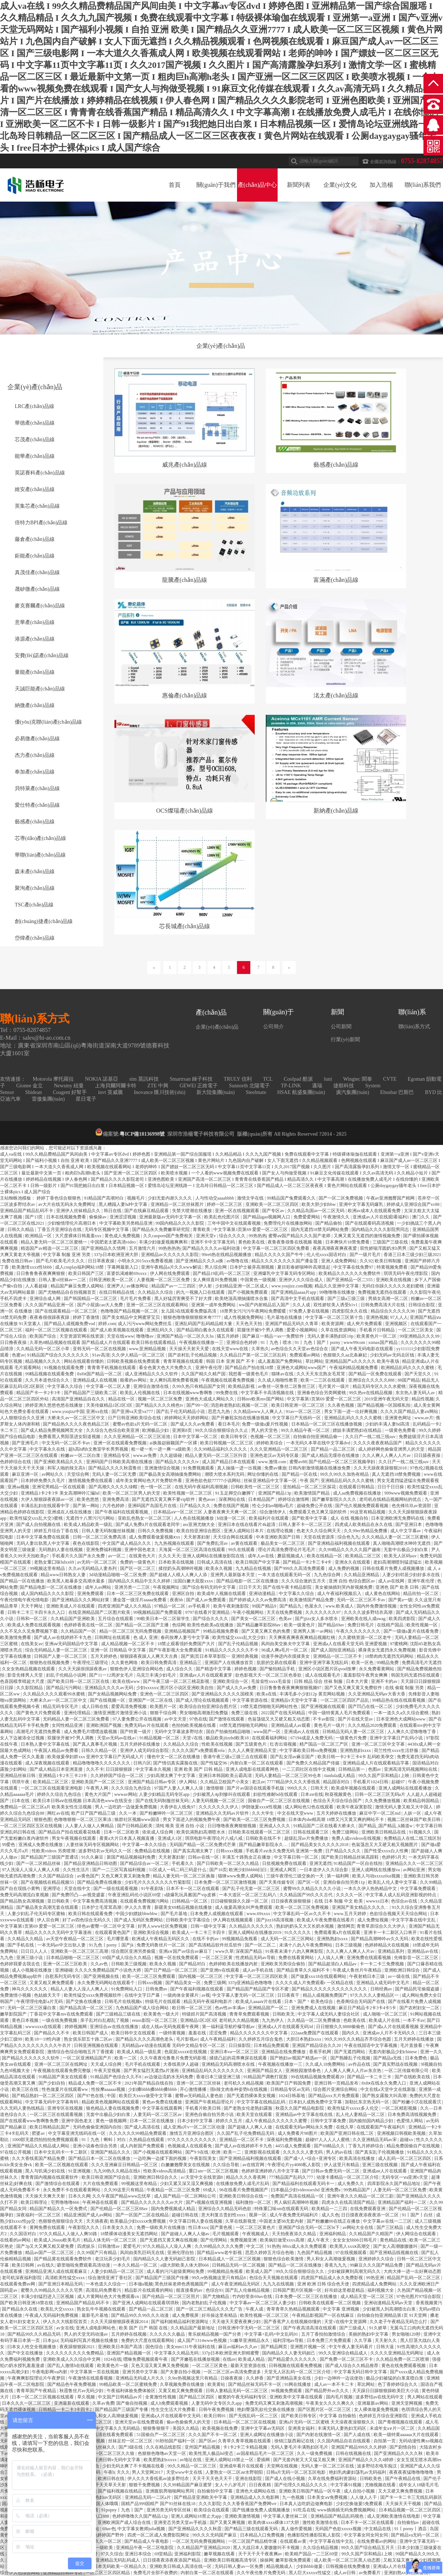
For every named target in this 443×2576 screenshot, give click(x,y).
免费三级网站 (346, 1832)
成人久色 (330, 2214)
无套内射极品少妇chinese (393, 2051)
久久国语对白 (23, 2233)
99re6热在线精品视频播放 (227, 1254)
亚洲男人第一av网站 (313, 1631)
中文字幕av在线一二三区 (387, 2221)
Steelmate (256, 1092)
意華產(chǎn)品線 (35, 622)
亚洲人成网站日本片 (244, 1530)
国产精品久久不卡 (52, 2032)
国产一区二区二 (261, 1945)
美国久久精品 (186, 2428)
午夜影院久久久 (84, 2227)
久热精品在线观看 (147, 2139)
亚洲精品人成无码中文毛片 (383, 1982)
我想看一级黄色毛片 (249, 1373)
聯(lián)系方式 (414, 1026)
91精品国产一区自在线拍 (359, 1863)
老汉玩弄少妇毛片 (113, 2258)
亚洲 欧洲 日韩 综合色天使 (323, 2284)
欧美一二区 (126, 2058)
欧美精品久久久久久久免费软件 (350, 1273)
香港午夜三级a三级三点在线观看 (235, 1756)
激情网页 (346, 1926)
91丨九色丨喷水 (277, 1342)
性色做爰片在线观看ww (65, 2089)
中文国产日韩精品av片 (120, 2397)
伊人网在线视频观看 (233, 1919)
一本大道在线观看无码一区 (285, 1574)
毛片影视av (187, 2039)
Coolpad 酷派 (298, 1079)
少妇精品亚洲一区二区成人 (242, 1286)
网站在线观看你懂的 (84, 1361)
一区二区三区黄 (218, 1957)
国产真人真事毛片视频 (95, 1744)
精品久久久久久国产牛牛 (280, 1254)
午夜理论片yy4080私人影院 (294, 2164)
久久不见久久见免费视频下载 (29, 1631)
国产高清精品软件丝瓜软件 (216, 1945)
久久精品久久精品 (25, 1938)
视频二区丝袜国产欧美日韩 (414, 1819)
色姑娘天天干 (48, 1995)
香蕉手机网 (320, 2051)
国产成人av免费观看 (206, 1599)
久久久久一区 (350, 1894)
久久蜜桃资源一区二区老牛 (365, 1637)
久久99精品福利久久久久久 (221, 1449)
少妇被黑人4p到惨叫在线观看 (222, 1794)
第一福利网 (338, 1876)
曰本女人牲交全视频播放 (32, 2346)
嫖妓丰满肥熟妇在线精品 (357, 1430)
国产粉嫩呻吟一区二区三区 (167, 1813)
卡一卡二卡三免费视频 (382, 1963)
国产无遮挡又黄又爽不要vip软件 (164, 1499)
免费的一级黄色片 (138, 1562)
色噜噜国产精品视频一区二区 (129, 1311)
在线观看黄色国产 (113, 1932)
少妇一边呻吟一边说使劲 (339, 2378)
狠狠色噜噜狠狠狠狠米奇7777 (192, 1317)
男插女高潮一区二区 (388, 1298)
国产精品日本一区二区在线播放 (99, 2158)
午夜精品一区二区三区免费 (174, 2189)
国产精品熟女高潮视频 (22, 1901)
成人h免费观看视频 (169, 2403)
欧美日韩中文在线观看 (134, 2032)
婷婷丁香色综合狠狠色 (59, 1198)
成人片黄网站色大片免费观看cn (108, 2296)
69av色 (108, 2528)
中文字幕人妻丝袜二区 (286, 2516)
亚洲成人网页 (284, 1869)
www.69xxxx (259, 1913)
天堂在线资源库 (319, 1537)
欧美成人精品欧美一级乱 (89, 1524)
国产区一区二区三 (138, 1568)
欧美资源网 (333, 1323)
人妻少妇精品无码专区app (164, 1794)
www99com (354, 1342)
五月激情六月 (143, 1248)
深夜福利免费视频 (285, 2139)
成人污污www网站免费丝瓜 (145, 1323)
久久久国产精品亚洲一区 (50, 1304)
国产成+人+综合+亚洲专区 (310, 2158)
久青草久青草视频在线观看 (245, 2440)
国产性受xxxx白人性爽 (386, 1850)
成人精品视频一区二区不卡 (128, 1643)
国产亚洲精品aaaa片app (294, 1292)
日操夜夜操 (232, 2378)
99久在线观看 (242, 1549)
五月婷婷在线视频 (129, 2334)
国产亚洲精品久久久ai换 (200, 1260)
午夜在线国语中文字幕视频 (371, 2045)
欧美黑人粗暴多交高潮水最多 (76, 1581)
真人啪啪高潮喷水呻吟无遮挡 (402, 1543)
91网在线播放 (298, 2384)
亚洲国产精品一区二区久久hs (186, 1336)
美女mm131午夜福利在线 (191, 2346)
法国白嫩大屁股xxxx (193, 1581)
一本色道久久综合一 (106, 2284)
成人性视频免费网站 (244, 1317)
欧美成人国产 (260, 2271)
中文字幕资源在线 (250, 1700)
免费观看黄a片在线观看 (337, 1932)
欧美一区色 (363, 1662)
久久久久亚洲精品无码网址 (397, 2353)
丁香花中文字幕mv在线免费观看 (62, 2014)
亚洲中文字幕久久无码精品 (114, 2428)
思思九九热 (219, 1411)
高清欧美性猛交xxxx (65, 2277)
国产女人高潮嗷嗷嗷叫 (396, 2246)
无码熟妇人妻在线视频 (61, 1549)
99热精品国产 (357, 2189)
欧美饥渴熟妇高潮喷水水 (201, 1832)
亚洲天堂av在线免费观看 (139, 2422)
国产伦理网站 (214, 2240)
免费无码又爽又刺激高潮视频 (274, 2403)
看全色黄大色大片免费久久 (166, 1367)
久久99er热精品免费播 (366, 1530)
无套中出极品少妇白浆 (406, 1549)
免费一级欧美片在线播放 (161, 2227)
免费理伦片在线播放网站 (288, 1223)
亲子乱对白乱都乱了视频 (105, 2020)
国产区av (207, 2440)
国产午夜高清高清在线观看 (310, 2327)
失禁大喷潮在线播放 (192, 1210)
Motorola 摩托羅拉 (53, 1079)
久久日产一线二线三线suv (371, 1436)
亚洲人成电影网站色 (96, 2327)
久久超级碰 (171, 1455)
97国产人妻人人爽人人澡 (179, 1788)
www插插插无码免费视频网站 (347, 2509)
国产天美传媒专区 (277, 1882)
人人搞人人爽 (331, 1957)
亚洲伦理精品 (78, 1712)
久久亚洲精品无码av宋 (375, 2139)
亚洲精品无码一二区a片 (148, 2497)
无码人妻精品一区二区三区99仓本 (288, 1775)
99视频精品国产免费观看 (158, 1612)
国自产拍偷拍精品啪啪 (228, 1731)
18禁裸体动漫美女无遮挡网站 (129, 2233)
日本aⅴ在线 (312, 1794)
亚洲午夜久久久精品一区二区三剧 (361, 2196)
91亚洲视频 (80, 2171)
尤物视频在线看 (381, 2484)
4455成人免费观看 (293, 2145)
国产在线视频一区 (108, 1700)
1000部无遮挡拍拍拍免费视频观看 (45, 2139)
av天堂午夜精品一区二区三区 (75, 1938)
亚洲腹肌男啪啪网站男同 (170, 2491)
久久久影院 (210, 2503)
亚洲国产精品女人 (265, 2070)
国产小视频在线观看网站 (158, 2152)
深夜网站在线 (232, 1499)
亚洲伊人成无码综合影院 (145, 1750)
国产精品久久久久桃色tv (159, 1405)
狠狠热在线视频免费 (50, 1662)
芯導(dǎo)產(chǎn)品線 (40, 838)
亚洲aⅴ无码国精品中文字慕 (72, 1643)
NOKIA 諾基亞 (101, 1079)
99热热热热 (169, 1248)
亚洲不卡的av (384, 1681)
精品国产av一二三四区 (173, 1286)
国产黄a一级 (400, 1599)
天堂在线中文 (78, 1888)
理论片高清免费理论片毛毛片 (287, 1549)
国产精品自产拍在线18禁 (250, 1367)
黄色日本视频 (26, 2020)
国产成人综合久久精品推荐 (352, 2365)
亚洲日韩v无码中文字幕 (117, 2459)
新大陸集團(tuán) (215, 1092)
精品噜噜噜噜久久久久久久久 (102, 1763)
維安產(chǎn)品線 (35, 489)
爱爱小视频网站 (302, 1329)
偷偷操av (98, 1217)
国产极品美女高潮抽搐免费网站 (170, 1474)
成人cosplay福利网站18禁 (80, 1267)
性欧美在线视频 (218, 1744)
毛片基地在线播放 (285, 1317)
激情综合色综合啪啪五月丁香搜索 (81, 2051)
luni (328, 1079)
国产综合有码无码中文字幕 (209, 1587)
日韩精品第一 (352, 1769)
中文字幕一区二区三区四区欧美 (257, 1976)
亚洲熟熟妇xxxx (356, 1750)
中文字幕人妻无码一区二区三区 (243, 1995)
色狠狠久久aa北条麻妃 (345, 1355)
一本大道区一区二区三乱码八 (248, 1894)
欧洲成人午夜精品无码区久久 (161, 1938)
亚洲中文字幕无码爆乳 (361, 1204)
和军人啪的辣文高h (66, 1468)
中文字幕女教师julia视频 (141, 2528)
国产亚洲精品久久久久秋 (399, 2453)
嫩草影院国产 (14, 2014)
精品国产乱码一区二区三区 (414, 2277)
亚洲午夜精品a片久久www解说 (171, 1267)
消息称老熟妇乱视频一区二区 (239, 1405)
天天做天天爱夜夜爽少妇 (237, 2321)
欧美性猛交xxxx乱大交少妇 (239, 1637)
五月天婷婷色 (104, 1656)
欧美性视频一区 (422, 1624)
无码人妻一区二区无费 (114, 1474)
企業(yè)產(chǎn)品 (220, 346)
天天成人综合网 (106, 2064)
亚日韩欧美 (59, 1901)
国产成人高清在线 (142, 2127)
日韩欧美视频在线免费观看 (134, 1361)
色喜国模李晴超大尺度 (22, 1681)
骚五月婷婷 (228, 1336)
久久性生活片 (76, 1869)
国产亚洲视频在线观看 (323, 1706)
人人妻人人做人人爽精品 (90, 1825)
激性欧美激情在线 (320, 2522)
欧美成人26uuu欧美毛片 (58, 2240)
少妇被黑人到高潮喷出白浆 (390, 2309)
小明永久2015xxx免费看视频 (145, 1260)
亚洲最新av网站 (373, 2403)
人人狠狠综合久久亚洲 (22, 1417)
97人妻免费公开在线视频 (137, 1719)
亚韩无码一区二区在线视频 (100, 1348)
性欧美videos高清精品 (165, 2171)
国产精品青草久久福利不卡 (304, 1970)
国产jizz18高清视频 (275, 1919)
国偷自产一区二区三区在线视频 (279, 1800)
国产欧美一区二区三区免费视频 (254, 1819)
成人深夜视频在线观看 (48, 1763)
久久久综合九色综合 (131, 1788)
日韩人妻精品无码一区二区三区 (237, 2390)
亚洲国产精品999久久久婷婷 (359, 2447)
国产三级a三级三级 (346, 1298)
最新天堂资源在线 (248, 2365)
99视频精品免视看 (240, 1938)
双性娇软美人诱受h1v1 (336, 1304)
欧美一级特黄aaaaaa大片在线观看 (407, 2434)
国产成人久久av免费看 (193, 1424)
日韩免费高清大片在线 (383, 1304)
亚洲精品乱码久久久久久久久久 (213, 2070)
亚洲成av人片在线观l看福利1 (381, 1217)
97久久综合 (112, 2553)
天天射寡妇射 (197, 1537)
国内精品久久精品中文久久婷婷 (139, 1581)
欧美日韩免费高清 (159, 1662)
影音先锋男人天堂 (25, 1675)
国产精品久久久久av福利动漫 (211, 1248)
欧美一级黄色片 (300, 1624)
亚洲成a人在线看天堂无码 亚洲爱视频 (350, 1643)
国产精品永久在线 (20, 2309)
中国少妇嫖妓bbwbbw (137, 1913)
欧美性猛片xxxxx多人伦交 (353, 2108)
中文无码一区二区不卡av (66, 1442)
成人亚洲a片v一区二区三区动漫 (194, 2127)
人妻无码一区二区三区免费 (400, 2189)
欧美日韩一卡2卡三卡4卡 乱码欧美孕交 (356, 1756)
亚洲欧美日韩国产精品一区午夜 (310, 2491)
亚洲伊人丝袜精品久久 (79, 1210)
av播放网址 (138, 1286)
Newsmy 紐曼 (69, 1085)
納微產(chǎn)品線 (35, 705)
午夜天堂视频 (107, 2070)
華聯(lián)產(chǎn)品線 (40, 855)
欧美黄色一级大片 (162, 2014)
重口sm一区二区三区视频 (214, 2171)
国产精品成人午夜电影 (147, 2541)
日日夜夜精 (260, 2484)
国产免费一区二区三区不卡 (347, 2359)
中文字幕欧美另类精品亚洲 (126, 1223)
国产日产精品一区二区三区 (171, 1970)
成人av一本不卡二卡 (334, 2384)
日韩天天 (319, 1788)
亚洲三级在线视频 (380, 2164)
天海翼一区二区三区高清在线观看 (192, 1549)
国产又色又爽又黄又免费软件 (353, 1687)
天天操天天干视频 (403, 2503)
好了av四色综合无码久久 (87, 1919)
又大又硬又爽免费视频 (400, 2491)
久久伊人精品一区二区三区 (138, 1355)
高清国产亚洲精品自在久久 (79, 1399)
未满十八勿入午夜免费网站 (306, 1945)
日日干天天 (250, 1587)
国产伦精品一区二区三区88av (119, 2208)
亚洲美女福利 (302, 2428)
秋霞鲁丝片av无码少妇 (81, 2390)
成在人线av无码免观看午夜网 (170, 2026)
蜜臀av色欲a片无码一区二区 (141, 1424)
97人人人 (399, 1317)
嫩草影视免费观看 (293, 2560)
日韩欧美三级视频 (129, 1963)
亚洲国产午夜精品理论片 (210, 2102)
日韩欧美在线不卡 (263, 1838)
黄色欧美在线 (252, 1242)
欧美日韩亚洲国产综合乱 (106, 2177)
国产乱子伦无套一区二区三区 (251, 1888)
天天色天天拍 (249, 1323)
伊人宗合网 (48, 1919)
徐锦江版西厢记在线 (294, 2440)
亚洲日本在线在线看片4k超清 (247, 1524)
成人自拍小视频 (360, 2491)
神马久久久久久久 (30, 1989)
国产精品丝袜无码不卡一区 (255, 2384)
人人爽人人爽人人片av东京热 (353, 2070)
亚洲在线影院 (249, 2478)
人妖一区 (412, 1813)
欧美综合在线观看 (212, 2509)
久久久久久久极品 (168, 2334)
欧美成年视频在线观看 (354, 1788)
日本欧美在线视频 (176, 1562)
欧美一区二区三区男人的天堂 (132, 1493)
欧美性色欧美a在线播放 (210, 1624)
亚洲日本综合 (138, 2553)
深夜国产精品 (249, 1951)
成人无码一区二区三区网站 (288, 1938)
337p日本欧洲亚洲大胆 (116, 1254)
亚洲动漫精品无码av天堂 (388, 2302)
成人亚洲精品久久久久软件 (152, 1373)
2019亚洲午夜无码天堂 (387, 1399)
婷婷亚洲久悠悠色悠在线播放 (54, 1405)
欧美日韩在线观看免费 (91, 1913)
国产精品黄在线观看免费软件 (63, 2258)
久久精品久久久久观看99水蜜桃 (54, 1694)
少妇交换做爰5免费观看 (360, 2503)
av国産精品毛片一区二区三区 (266, 2453)
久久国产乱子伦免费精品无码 (246, 2133)
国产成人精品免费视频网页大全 (52, 1430)
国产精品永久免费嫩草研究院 (161, 1229)
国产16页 (218, 1869)
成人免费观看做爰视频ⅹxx (155, 1537)
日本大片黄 (357, 1681)
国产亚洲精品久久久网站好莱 (81, 1599)
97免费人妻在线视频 (309, 1311)
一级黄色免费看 (401, 1430)
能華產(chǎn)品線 (35, 456)
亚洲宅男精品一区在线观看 (59, 1486)
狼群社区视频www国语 (137, 1819)
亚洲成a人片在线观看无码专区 (403, 2566)
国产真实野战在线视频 (396, 2064)
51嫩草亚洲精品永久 (250, 2340)
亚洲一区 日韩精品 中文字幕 (118, 1650)
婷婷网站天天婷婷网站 (187, 1417)
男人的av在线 (339, 2152)
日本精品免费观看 (272, 2045)
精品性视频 (423, 1399)
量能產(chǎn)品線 (35, 672)
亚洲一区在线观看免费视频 (120, 1442)
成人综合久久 (180, 1668)
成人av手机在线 (258, 1970)
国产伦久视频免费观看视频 (362, 1505)
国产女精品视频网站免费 (113, 1694)
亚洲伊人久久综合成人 (301, 1279)
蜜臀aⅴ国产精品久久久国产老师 (300, 1235)
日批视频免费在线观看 (285, 1863)
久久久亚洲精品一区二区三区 (279, 1449)
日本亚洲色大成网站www (401, 1719)
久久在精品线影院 (164, 2447)
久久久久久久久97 (323, 1612)
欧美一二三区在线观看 (323, 1380)
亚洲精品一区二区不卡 (242, 2139)
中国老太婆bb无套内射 (282, 2221)
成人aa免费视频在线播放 (357, 1493)
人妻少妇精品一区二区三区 (117, 2271)
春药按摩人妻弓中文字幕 (185, 1637)
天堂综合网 (78, 1474)
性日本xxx (198, 2227)
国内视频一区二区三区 (201, 1976)
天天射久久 (386, 2340)
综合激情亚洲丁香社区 (110, 2277)
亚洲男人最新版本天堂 (233, 1574)
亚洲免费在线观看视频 (369, 1957)
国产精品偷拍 (329, 1223)
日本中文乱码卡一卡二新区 (61, 2152)
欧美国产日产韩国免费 (289, 2083)
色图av (375, 1769)
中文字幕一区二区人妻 (108, 1386)
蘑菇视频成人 (291, 1555)
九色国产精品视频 (315, 2252)
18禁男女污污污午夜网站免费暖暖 (253, 1311)
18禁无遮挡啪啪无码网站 (244, 1725)
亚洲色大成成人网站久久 (210, 1399)
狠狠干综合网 (164, 1712)
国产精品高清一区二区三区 (86, 2007)
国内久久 (351, 2032)
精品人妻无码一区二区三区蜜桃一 (54, 1242)
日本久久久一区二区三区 (27, 2403)
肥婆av (39, 2133)
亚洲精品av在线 (423, 1951)
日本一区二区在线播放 (152, 2120)
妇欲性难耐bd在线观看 (276, 1794)
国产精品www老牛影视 (220, 2252)
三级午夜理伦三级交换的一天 (295, 1876)
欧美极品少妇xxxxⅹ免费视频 (138, 2221)
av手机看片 (199, 1606)
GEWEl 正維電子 (198, 1085)
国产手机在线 (21, 1945)
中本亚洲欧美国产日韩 (278, 1537)
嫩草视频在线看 (220, 2553)
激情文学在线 (251, 1198)
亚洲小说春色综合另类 (95, 2145)
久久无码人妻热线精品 (22, 2108)
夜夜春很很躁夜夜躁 (50, 1317)
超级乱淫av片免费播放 (306, 1838)
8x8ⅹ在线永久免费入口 (384, 2083)
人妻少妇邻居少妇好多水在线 (411, 1574)
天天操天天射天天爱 (189, 1348)
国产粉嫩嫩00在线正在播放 (334, 2221)
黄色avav (207, 1499)
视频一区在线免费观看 (177, 1957)
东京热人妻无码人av (415, 1392)
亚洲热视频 (377, 1317)
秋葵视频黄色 (339, 1794)
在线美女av (31, 1643)
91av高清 (101, 1355)
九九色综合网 (327, 1574)
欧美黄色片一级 (113, 2365)
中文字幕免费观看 (418, 1888)
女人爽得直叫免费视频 (215, 1279)
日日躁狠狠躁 (119, 1769)
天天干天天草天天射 (106, 2484)
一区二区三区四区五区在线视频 (31, 1825)
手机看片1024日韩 (371, 1781)
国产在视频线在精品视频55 (48, 1882)
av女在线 (64, 2327)
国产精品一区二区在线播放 (295, 2265)
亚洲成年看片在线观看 (242, 2466)
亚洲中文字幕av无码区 (263, 2428)
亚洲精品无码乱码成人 (118, 2560)
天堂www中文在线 (184, 2472)
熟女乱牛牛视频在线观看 (102, 2309)
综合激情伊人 (273, 1512)
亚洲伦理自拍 (181, 2252)
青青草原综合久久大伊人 (381, 1926)
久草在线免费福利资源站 (333, 2478)
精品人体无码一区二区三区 (110, 2240)
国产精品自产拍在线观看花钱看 (70, 1832)
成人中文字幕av (406, 1530)
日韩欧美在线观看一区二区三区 (259, 1832)
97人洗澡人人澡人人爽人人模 (31, 1869)
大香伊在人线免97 (178, 1807)
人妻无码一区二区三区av (158, 2114)
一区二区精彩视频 (399, 2108)
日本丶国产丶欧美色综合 (309, 2001)
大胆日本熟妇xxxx (304, 2039)
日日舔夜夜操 (428, 1455)
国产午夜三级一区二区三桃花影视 (176, 1681)
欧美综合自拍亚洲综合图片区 (208, 1706)
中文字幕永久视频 (153, 1769)
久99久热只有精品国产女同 (199, 1386)
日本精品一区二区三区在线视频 (245, 2422)
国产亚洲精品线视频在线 (394, 2252)
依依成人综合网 (158, 1832)
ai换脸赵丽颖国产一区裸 (174, 1442)
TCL (267, 1079)
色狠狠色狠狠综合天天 (61, 2221)
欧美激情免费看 (16, 1637)
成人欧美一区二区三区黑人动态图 (347, 2560)
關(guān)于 (278, 1012)
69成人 (210, 2189)
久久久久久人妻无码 (303, 2152)
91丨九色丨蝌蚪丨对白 (104, 2139)
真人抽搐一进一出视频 (239, 1468)
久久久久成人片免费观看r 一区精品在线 (314, 1982)
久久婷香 (255, 2378)
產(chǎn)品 (211, 1012)
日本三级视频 (349, 1945)
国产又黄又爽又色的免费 (266, 1631)
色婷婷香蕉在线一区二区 (89, 1624)
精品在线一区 (122, 1399)
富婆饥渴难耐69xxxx (127, 1273)
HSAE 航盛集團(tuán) (301, 1092)
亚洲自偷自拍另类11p (344, 1882)
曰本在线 (21, 1800)
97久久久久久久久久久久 (192, 2139)
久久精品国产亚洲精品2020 (204, 2547)
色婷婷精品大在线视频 (387, 1945)
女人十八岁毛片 (231, 2484)
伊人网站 (188, 1781)
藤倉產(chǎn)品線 (35, 539)
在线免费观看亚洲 (368, 2208)
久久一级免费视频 (315, 2453)
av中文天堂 (175, 1719)
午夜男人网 (97, 1788)
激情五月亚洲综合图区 (192, 2133)
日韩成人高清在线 (215, 1562)
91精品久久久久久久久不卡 (232, 1650)
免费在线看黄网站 (296, 1957)
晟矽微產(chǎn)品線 (37, 589)
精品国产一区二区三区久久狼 (106, 2453)
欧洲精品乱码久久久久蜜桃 (408, 1367)
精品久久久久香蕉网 (246, 2177)
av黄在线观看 (244, 1543)
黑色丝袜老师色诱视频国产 (182, 2284)
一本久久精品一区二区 (135, 2265)
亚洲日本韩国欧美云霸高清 (226, 1775)
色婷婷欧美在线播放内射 (234, 1963)
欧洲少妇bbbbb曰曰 (248, 1869)
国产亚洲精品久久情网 (104, 1248)
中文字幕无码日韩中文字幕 (361, 2371)
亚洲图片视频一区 (308, 2346)
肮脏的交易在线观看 (277, 1662)
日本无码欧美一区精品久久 (120, 2566)
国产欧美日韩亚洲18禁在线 (27, 2302)
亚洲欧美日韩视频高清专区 (231, 2560)
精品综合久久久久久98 (393, 1311)
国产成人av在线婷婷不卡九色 (63, 1637)
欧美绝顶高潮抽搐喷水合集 (242, 1298)
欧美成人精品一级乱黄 (139, 2051)
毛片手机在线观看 (143, 2064)
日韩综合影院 (422, 1304)
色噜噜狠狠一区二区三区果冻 (83, 1819)
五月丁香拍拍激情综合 (324, 2334)
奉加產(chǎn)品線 (35, 772)
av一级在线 (399, 1976)
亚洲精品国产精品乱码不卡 (27, 1210)
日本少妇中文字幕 (195, 2120)
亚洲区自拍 (183, 1593)
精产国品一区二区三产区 (324, 1744)
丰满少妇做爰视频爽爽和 (164, 1242)
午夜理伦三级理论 (91, 1662)
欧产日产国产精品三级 (94, 1813)
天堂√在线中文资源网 (346, 2321)
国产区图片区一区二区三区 (325, 2409)
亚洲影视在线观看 (262, 2152)
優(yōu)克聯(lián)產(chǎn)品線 (48, 722)
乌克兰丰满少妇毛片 (156, 1675)
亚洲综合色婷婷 (242, 1342)
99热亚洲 (375, 2277)
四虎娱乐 (86, 2246)
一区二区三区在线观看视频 (57, 2114)
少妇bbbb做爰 (310, 2566)
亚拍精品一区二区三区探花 (310, 1486)
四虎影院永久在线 (350, 1311)
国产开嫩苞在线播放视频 (196, 2359)
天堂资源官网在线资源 (82, 1336)
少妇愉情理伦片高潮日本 (72, 1223)
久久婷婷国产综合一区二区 (117, 1775)
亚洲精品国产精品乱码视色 (337, 2516)
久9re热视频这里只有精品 (193, 2378)
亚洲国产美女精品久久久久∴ (361, 1907)
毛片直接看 (411, 2045)
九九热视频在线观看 (174, 1543)
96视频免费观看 (287, 2390)
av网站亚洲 (414, 1869)
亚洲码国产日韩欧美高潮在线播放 (120, 1461)
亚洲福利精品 (333, 2233)
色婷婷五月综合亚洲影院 (384, 2415)
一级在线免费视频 (60, 2020)
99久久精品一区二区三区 (192, 2466)
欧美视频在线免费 (220, 2428)
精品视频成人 (280, 2566)
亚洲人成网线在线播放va (376, 1869)
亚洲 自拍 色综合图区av (352, 1581)
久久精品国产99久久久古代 (306, 1894)
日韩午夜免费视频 (217, 2409)
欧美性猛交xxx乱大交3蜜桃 (37, 1518)
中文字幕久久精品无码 (177, 2353)
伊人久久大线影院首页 (65, 2321)
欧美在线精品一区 (325, 1555)
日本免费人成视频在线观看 (217, 1913)
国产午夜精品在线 (403, 2478)
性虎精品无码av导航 (256, 1957)
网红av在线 (58, 1813)
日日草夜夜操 (102, 1260)
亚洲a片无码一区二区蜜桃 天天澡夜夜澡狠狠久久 (327, 2422)
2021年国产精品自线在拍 (149, 2083)
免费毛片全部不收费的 (156, 2572)
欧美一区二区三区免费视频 (302, 1907)
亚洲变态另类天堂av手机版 (180, 2522)
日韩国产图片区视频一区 (298, 2290)
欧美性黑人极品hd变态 (211, 2453)
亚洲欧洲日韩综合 (402, 1970)
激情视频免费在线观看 (91, 1480)
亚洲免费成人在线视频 (314, 2007)
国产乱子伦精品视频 (238, 1643)
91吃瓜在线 (304, 2509)
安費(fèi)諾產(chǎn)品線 (42, 655)
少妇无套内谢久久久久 (170, 1198)
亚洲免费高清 (116, 1499)
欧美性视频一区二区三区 (188, 1493)
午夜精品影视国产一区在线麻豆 (323, 2315)
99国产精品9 (264, 1606)
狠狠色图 (43, 1819)
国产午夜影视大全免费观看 (176, 1650)
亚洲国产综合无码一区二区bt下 (309, 2227)
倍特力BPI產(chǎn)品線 (41, 522)
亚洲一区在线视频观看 (237, 1210)
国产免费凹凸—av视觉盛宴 (79, 1894)
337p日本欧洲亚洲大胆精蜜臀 (231, 2353)
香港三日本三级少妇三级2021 (412, 1254)
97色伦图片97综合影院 (419, 2296)
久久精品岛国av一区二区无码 (316, 1210)
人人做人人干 (364, 2497)
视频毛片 (136, 1198)
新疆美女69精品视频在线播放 (183, 1907)
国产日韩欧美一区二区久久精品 (228, 1863)
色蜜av (18, 1355)
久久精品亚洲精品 (362, 1574)
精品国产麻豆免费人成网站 (78, 1286)
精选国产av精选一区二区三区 (50, 1248)
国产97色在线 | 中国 (97, 2095)
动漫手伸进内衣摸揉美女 (286, 1656)
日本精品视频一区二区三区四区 (410, 2509)
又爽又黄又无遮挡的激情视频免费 (367, 1235)
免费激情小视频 (16, 1995)
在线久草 (345, 2127)
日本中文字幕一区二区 (196, 1436)
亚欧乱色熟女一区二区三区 (145, 1518)
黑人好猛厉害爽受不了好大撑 (183, 1298)
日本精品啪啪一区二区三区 (73, 1957)
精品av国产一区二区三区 (50, 2252)
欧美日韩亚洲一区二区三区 (298, 1405)
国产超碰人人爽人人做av (185, 2233)
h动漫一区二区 (232, 1518)
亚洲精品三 (191, 1662)
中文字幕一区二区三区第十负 (334, 1317)
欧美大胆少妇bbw (319, 1204)
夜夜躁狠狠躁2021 (77, 2346)
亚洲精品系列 (391, 1951)
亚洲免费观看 (91, 1593)
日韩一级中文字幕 (208, 1926)
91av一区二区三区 (304, 1411)
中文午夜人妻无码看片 (351, 2346)
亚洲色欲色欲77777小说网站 (213, 1480)
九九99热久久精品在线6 (117, 2171)
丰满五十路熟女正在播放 (247, 1857)
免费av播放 (275, 1468)
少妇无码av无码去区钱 (392, 1355)
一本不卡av (414, 2020)
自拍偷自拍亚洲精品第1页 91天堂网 (392, 2315)
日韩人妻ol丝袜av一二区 (62, 1279)
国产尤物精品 (216, 2296)
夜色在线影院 (86, 1543)
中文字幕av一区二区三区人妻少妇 (263, 2302)
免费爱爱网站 (307, 1217)
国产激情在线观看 (227, 1719)
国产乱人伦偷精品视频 (248, 2290)
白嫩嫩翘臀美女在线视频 (186, 2164)
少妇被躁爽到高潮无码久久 (354, 2271)
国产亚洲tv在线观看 (220, 1970)
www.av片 (424, 1417)
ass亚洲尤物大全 (199, 1524)
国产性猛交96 (214, 1763)
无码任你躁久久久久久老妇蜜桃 (393, 1286)
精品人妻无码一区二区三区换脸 (184, 1876)
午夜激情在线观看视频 (91, 2378)
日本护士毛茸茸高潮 (102, 1907)
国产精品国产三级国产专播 (122, 2409)
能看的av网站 (133, 1380)
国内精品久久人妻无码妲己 (289, 2353)
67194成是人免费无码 (312, 1737)
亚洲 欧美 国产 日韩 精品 (199, 1769)
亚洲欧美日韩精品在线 (384, 1832)
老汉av (258, 1781)
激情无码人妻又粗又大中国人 (404, 1807)
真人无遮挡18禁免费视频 (397, 1474)
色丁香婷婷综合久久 (398, 2384)
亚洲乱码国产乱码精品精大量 (204, 1323)
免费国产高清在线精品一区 (298, 2196)
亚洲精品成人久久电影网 (255, 2497)
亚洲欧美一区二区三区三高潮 (80, 1951)
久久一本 (128, 1813)
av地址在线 (191, 2459)
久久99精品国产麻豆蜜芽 (188, 2484)
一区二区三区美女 (416, 1329)
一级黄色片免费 (352, 1737)
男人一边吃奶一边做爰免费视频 (126, 1807)
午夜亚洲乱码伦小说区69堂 (135, 1894)
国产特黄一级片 (136, 1731)
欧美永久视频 (219, 1568)
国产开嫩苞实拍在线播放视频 (241, 1417)
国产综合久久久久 (211, 1618)
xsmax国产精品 (383, 1342)
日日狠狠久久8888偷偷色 (341, 2026)
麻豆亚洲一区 (26, 1474)
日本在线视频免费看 (66, 1217)
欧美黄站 (216, 2384)
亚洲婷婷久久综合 (376, 2258)
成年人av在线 (261, 1555)
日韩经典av (381, 1989)
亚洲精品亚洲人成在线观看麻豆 (56, 2271)
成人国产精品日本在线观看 (229, 1461)
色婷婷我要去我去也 (20, 1963)
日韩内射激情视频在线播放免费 (319, 1468)
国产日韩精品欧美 (135, 1825)
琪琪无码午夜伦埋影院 (406, 1273)
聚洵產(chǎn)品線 (35, 888)
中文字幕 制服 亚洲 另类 (67, 1254)
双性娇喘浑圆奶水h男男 (384, 1248)
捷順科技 (343, 1085)
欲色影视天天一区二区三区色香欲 (269, 1675)
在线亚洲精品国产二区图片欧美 (99, 1612)
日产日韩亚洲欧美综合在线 (135, 1417)
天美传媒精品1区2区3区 (110, 1405)
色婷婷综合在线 (16, 1461)
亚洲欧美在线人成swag (364, 1618)
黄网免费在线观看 (48, 2227)
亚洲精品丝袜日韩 (18, 1775)
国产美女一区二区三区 (254, 1618)
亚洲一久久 (431, 2051)
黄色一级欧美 (100, 2547)
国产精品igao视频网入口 (267, 1217)
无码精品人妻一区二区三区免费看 (76, 1719)
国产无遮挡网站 (350, 2051)
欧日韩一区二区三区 (192, 2007)
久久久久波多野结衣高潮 (369, 1612)
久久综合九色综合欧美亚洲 (113, 1430)
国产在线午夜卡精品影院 (288, 1587)
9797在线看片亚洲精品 (208, 1612)
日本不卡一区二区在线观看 (193, 1888)
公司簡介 (273, 1026)
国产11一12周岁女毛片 (111, 1675)
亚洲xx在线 (97, 1411)
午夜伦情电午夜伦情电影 (25, 1599)
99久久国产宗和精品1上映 (384, 1775)
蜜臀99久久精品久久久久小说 (312, 1888)
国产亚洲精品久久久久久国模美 (223, 1694)
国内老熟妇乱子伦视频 (204, 2302)
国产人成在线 (357, 2434)
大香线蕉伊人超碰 (181, 2064)
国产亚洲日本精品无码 (61, 2284)
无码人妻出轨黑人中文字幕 (43, 1543)
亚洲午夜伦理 (209, 1367)
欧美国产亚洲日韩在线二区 (347, 2133)
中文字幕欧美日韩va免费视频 (308, 1750)
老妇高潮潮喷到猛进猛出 (398, 1562)
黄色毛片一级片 (330, 1725)
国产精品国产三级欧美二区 (91, 1392)
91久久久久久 (298, 1932)
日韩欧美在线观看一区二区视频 (330, 2302)
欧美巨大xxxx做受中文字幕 (146, 2095)
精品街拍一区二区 (421, 1593)
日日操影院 (240, 2045)
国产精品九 (291, 1606)
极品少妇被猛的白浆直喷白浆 (395, 2378)
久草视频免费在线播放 (182, 2384)
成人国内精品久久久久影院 (48, 1593)
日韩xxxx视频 (230, 1850)
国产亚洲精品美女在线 (289, 2378)
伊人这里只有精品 (342, 2164)
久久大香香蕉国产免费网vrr (250, 2503)
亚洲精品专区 (117, 1455)
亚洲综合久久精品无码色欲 (225, 2208)
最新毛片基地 (95, 2315)
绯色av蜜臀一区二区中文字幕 (106, 1926)
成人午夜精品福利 (218, 2039)
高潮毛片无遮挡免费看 (39, 1731)
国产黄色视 (221, 2227)
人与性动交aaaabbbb (215, 1198)
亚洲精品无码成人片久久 (140, 2378)
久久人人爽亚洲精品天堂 (253, 1750)
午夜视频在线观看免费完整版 (62, 2070)
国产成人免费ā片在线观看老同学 (148, 1524)
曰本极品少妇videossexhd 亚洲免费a (306, 2189)
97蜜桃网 (399, 1643)
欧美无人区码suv (401, 1555)
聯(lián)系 (412, 1012)
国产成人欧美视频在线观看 (117, 1329)
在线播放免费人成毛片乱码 (243, 2183)
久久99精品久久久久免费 (219, 2246)
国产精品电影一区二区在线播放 (247, 1581)
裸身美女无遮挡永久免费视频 (387, 1650)
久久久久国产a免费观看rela (199, 1750)
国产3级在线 (131, 2447)
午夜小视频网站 (249, 1612)
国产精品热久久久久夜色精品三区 (76, 1424)
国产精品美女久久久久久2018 (320, 1844)
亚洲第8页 (182, 1430)
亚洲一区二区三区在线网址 (61, 2064)
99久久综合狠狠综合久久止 (222, 1430)
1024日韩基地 (292, 2095)
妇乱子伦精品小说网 (66, 1675)
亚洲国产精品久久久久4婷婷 (366, 2459)
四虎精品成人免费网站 (375, 2284)
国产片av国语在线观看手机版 (256, 1788)
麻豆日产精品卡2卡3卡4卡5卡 (368, 2007)
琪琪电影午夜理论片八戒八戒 (214, 1838)
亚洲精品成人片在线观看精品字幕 (376, 1763)
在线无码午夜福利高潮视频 (202, 1486)
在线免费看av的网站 (377, 2541)
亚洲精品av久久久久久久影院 (170, 1254)
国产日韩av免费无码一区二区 (331, 2171)
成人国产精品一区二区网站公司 (185, 2196)
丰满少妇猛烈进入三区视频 (48, 2296)
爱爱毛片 (132, 2246)
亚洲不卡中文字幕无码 (213, 1242)
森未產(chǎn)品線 (35, 871)
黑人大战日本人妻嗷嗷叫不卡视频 (267, 2547)
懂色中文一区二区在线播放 (174, 1756)
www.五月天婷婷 (350, 1913)
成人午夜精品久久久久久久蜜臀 (276, 2120)
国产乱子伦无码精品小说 (181, 1411)
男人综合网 (216, 1267)
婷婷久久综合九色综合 (59, 1794)
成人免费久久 (351, 2183)
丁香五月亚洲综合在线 (60, 1229)
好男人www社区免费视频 (163, 1926)
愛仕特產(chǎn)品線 (37, 805)
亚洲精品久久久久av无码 (109, 1687)
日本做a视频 (141, 2284)
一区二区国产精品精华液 (253, 2541)
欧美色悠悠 (88, 1499)
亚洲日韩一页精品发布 (337, 2083)
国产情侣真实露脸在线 (176, 1763)
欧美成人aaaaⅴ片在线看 (259, 2001)
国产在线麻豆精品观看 (147, 1210)
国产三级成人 (353, 2327)
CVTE (390, 1079)
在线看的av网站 (16, 2240)
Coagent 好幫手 (70, 1092)
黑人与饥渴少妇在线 (45, 2171)
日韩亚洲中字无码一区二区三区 (249, 2327)
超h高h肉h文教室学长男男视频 (98, 1449)
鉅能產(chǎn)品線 (35, 556)
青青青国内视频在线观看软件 (50, 2177)
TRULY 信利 (238, 1079)
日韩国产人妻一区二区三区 (61, 1656)
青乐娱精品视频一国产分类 (215, 2334)
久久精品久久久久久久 (251, 1926)
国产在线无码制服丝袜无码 (162, 1800)
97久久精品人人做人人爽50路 (69, 2233)
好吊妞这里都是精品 (344, 2290)
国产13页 (34, 1217)
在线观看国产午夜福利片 (381, 2127)
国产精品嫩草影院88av (259, 1624)
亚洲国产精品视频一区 (129, 2353)
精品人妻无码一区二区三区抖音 (216, 1455)
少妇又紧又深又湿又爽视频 (187, 2183)
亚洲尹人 (115, 1286)
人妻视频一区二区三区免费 (164, 1279)
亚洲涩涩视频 (123, 1217)
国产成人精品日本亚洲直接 (57, 1769)
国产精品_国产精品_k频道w (386, 1825)
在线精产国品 (391, 1624)
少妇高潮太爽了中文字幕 (171, 1775)
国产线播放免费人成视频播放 (261, 2509)
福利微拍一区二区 (254, 2202)
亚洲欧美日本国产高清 (120, 2346)
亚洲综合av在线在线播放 (114, 2026)
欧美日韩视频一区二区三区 (227, 1442)
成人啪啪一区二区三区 (385, 2014)
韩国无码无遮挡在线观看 (416, 1675)
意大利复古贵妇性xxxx (224, 2214)
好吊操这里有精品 (220, 2315)
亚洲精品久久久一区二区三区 (414, 1863)
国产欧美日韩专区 (299, 2415)
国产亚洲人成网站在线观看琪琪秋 (146, 2302)
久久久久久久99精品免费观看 (138, 2133)
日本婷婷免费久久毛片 (43, 1480)
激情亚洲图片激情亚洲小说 (120, 1712)
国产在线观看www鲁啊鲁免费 (29, 2120)
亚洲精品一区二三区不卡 (338, 1656)
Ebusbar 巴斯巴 (397, 1092)
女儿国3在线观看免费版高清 (189, 1311)
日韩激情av (109, 2246)
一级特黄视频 (172, 2032)
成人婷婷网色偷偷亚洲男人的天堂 (392, 1449)
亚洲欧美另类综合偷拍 (283, 1963)
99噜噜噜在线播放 (337, 1292)
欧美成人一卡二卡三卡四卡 (199, 1932)
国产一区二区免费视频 (341, 1198)
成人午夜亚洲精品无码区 (236, 2284)
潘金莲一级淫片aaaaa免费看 (140, 1599)
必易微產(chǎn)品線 (37, 738)
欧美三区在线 (26, 2089)
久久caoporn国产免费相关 (168, 1235)
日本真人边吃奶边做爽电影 (306, 2503)
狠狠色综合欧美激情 (284, 2258)
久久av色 (99, 1963)
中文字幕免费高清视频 (95, 1901)
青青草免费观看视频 (249, 2014)
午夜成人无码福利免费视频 (52, 2315)
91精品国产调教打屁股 (266, 2076)
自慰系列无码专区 (63, 1976)
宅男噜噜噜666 (65, 2202)
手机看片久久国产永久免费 (79, 1555)
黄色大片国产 (98, 1794)
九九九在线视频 (279, 2284)
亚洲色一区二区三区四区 (165, 1694)
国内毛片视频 (340, 2397)
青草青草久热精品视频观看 (294, 2309)
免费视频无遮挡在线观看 (383, 1292)
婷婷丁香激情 (86, 1317)
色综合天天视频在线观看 (274, 2277)
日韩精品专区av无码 (290, 2089)
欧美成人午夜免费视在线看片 (326, 1919)
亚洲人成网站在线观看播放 (405, 1788)
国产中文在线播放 (25, 2353)
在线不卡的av (206, 1938)
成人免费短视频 (373, 1919)
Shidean (33, 1092)
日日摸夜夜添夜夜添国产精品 (172, 2560)
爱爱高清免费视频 (129, 1706)
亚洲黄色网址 (398, 1417)
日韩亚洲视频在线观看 (96, 2045)
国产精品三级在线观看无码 (251, 2528)
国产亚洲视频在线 (101, 1976)
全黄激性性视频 (161, 2397)
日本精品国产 (262, 1499)
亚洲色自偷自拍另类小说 (210, 2114)
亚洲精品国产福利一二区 (402, 2202)
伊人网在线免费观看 (170, 1273)
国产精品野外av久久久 (327, 2390)
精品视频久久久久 (43, 1361)
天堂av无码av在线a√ (117, 1737)
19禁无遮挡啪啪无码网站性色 (269, 1706)
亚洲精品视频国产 (182, 1631)
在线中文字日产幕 (142, 1995)
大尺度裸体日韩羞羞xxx (79, 1235)
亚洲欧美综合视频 (151, 1932)
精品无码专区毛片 (61, 1706)
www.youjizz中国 (68, 1411)
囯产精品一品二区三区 (333, 1449)
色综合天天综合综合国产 (338, 1800)
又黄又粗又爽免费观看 (52, 1982)
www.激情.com (272, 1461)
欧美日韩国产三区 (86, 1273)
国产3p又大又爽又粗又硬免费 (45, 2246)
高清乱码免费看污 (104, 2290)
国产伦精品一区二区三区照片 (171, 2296)
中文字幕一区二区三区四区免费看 (276, 1248)
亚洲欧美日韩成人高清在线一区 (181, 2566)
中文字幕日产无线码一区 (297, 1417)
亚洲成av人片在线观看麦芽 (206, 1675)
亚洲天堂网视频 (407, 2403)
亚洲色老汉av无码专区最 (274, 1455)
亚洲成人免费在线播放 (41, 1844)
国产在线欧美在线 (413, 2076)
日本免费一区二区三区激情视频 (225, 1882)
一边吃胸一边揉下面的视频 (160, 2158)
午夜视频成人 (256, 2233)
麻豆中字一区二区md (380, 1813)
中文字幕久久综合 (65, 1386)
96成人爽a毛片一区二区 (285, 1650)
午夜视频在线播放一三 (201, 1342)
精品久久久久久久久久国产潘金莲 (285, 1260)
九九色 (7, 1957)
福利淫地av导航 (289, 2340)
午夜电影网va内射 (50, 2371)
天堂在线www (120, 1336)
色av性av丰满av (230, 2007)
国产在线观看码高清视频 (370, 1223)
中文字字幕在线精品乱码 (261, 2102)
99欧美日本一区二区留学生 (164, 1618)
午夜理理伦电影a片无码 (39, 2001)
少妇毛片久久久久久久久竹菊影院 (158, 1882)
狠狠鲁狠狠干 (157, 2428)
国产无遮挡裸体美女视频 (252, 2095)
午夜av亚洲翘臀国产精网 (391, 1198)
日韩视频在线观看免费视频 (296, 2365)
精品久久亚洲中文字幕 (337, 1286)
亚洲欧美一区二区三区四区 (272, 1204)
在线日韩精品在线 (117, 1292)
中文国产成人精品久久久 (127, 1543)
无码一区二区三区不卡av (361, 1599)
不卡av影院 (324, 1719)
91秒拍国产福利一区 (175, 2440)
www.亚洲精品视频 (148, 1348)
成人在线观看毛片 (323, 1675)
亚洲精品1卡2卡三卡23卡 (63, 1775)
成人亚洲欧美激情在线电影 (394, 2516)
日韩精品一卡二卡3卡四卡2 (65, 2409)
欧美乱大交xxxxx (58, 2309)
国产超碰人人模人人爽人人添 (179, 1574)
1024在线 (112, 2359)
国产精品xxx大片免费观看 (334, 2095)
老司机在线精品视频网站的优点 (390, 1499)
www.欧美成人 (339, 1606)
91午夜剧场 (152, 1888)
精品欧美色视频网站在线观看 (111, 2102)
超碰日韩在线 (185, 2214)
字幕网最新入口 (123, 1267)
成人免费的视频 (344, 1568)
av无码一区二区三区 (97, 1562)
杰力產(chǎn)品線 (35, 755)
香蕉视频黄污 (429, 2302)
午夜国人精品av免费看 (56, 1750)
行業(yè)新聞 (345, 1039)
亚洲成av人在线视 (302, 1731)
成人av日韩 (345, 2572)
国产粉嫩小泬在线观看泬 (417, 2102)
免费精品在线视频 (152, 1850)
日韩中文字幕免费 (328, 2120)
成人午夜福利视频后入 (340, 1593)
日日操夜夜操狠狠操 (291, 1901)
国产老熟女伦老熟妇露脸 (249, 2108)
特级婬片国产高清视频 (204, 2014)
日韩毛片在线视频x (123, 2001)
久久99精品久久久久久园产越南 (350, 1549)
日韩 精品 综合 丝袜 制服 (319, 1681)
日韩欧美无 (284, 2014)
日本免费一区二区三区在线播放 (306, 2296)
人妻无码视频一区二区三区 (219, 1800)
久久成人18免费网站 (325, 2064)
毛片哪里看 (118, 1938)
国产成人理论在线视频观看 (203, 1700)
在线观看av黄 (293, 2541)
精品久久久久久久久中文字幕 (259, 2032)
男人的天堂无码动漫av (86, 2334)
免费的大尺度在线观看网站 (148, 2340)
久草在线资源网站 (339, 1329)
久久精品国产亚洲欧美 (73, 1618)
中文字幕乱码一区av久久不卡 (302, 1913)
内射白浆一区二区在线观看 (257, 1763)
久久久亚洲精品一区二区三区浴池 (137, 1436)
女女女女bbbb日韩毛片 (355, 2240)
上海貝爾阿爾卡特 (115, 1085)
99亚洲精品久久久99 (419, 1336)
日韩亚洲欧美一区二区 (111, 1279)
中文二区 (255, 2246)
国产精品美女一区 (183, 1982)
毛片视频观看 (226, 2233)
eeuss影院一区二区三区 (155, 2020)
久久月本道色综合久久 (48, 1380)
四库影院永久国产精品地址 (394, 2183)
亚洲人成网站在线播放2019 (255, 1932)
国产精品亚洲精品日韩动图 (91, 1863)
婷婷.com (107, 1323)
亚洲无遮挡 (320, 1863)
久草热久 (260, 1348)
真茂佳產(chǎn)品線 (37, 572)
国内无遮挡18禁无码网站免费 (320, 1229)
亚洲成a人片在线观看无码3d (286, 2026)
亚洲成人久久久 (275, 1825)
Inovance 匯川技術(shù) (160, 1092)
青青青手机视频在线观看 (112, 1367)
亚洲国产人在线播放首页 (229, 1662)
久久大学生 (263, 1813)
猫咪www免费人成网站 (241, 1876)
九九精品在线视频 (254, 1568)
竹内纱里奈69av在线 (252, 2296)
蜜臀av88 (298, 1461)
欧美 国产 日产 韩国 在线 (144, 2327)
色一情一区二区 (156, 1486)
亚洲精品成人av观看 (291, 1725)
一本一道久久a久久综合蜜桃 (402, 1712)
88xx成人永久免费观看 (305, 2246)
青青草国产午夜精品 (36, 2390)
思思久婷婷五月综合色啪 (270, 2252)
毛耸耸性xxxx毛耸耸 (271, 1681)
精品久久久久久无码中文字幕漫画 (59, 1932)
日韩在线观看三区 (311, 1832)
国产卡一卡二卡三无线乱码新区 (411, 2497)
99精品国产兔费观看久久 (292, 1198)
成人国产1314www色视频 (202, 2340)
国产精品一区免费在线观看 (375, 1373)
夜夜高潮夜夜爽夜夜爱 (335, 1248)
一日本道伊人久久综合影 (324, 1869)
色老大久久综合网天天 (319, 1530)
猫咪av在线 (282, 1373)
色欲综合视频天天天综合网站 (399, 1913)
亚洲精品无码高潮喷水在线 (229, 2064)
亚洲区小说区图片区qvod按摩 (327, 1668)
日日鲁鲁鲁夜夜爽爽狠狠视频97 (291, 1687)
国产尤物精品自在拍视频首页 (67, 1292)
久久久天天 (169, 1555)
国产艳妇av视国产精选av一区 (299, 2058)
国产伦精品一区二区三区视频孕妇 (342, 1461)
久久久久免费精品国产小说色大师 (108, 1970)
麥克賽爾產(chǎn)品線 (40, 605)
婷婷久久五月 (229, 2120)
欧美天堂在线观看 (255, 2114)
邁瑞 (317, 1085)
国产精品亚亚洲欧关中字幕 (201, 2497)
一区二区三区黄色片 (256, 2227)
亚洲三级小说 (30, 1957)
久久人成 (301, 1304)
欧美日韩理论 (34, 2202)
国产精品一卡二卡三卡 (369, 2076)
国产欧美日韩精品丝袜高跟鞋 (350, 1857)
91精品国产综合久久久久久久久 (58, 1355)
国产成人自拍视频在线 (39, 1524)
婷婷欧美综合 (270, 1442)
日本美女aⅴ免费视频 (327, 2497)
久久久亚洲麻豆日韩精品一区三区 (125, 2164)
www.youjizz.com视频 (291, 1286)
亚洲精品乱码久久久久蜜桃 (348, 1480)
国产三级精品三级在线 (118, 2014)
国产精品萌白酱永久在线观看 (205, 1329)
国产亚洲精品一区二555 (350, 1279)
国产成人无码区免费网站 (139, 1919)
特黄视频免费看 (393, 1267)
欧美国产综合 (43, 1336)
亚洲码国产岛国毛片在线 (153, 1505)
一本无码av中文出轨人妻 (62, 1945)
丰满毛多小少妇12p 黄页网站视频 (312, 1694)
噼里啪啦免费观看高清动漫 (84, 2265)
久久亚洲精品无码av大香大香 (377, 1694)
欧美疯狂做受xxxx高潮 (282, 2240)
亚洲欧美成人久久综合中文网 (72, 2359)
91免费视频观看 (199, 1468)
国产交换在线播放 (84, 2001)
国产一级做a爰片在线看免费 (412, 1631)
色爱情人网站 (410, 2120)
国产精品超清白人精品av (333, 1963)
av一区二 (117, 1555)
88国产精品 (409, 1380)
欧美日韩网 (23, 2265)
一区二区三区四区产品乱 (345, 1700)
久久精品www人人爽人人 (258, 1411)
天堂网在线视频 (283, 2466)
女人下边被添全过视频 (22, 1737)
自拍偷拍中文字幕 (215, 2491)
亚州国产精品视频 (203, 2447)
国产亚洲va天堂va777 (132, 1411)
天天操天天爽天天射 (45, 2196)
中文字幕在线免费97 (353, 1267)
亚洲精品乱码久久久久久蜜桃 (353, 1417)
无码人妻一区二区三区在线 (328, 2466)
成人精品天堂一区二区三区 (367, 2296)
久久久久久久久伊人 (219, 1807)
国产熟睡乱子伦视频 (350, 2058)
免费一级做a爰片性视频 (265, 1424)
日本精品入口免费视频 (262, 2535)
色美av (286, 1618)
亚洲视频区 (396, 1323)
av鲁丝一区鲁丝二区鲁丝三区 (287, 1386)
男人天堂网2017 (148, 2472)
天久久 (123, 2472)
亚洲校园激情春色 (303, 2070)
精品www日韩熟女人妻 (64, 1574)
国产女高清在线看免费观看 (107, 2434)
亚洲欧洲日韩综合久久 (156, 2177)
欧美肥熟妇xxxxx (161, 2459)
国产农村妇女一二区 (419, 2007)
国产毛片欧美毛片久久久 (61, 1260)
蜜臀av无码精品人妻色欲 (199, 2095)
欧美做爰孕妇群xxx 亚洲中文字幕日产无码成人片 (96, 1756)
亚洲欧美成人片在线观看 (71, 1606)
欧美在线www (127, 1681)
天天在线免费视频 (285, 1612)
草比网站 (314, 1361)
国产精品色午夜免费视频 (72, 2384)
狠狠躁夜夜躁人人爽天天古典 (149, 1656)
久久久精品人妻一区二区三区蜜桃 (395, 1537)
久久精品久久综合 (156, 1292)
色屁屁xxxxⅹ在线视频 (186, 2051)
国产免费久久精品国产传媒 (313, 1763)
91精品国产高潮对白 (104, 1198)
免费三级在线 (245, 1712)
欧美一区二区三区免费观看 (149, 1976)
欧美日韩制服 (388, 1260)
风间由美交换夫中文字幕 (286, 1643)
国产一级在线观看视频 (116, 1888)
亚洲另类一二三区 (132, 1587)
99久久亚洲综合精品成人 (343, 2353)
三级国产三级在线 (390, 1242)
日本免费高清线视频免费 (412, 2114)
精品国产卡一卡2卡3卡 (39, 1392)
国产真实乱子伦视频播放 (380, 2152)
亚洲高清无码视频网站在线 (411, 1769)
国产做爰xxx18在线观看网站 (319, 1976)
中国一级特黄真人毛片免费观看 (339, 1712)
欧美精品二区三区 (363, 1555)
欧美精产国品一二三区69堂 (312, 2553)
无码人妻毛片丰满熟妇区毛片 (300, 2447)
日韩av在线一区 (204, 1857)
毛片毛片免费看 (136, 1298)
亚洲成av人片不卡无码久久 (389, 2032)
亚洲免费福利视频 (104, 1549)
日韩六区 (142, 1763)
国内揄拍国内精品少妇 (371, 2120)
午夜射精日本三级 (367, 1976)
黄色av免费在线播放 (162, 2102)
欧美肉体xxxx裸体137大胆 (274, 2522)
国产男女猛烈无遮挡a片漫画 (152, 2070)
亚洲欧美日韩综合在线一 (244, 2196)
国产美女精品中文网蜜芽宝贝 (131, 1317)
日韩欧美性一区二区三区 (256, 1486)
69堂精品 (163, 2553)
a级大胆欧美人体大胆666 (185, 2265)
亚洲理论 (52, 1888)
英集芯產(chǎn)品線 (37, 506)
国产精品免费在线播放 (100, 1882)
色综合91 (214, 2290)
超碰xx (407, 2139)
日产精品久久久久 (343, 1850)
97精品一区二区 (170, 1606)
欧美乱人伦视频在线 (140, 1392)
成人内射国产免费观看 (142, 2145)
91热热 (274, 2246)
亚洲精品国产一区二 (268, 2007)
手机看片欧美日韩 (203, 2108)
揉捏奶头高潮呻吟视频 (181, 1568)
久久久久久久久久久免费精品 (75, 2353)
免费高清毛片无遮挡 (422, 1662)
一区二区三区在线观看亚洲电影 (52, 1788)
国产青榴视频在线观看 (400, 2422)
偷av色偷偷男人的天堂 (189, 2422)
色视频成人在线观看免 (190, 2145)
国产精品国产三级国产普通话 (50, 1857)
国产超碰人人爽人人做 (250, 2127)
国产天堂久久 (418, 1373)
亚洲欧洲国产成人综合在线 (124, 2522)
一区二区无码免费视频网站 (199, 2541)
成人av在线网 (391, 1581)
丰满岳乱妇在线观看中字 (46, 1505)
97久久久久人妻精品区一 (375, 1995)
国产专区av (273, 1210)
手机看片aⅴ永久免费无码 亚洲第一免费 (284, 1850)
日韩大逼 (385, 2346)
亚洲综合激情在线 (151, 1386)
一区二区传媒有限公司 (407, 2070)
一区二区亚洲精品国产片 (88, 2058)
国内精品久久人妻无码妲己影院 (164, 2258)
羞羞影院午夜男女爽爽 (366, 1675)
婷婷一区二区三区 (225, 1204)
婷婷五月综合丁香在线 (56, 1530)
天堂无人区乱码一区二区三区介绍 (298, 2371)
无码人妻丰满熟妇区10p (331, 1336)
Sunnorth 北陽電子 (249, 1085)
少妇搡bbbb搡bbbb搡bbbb (153, 2089)
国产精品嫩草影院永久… (264, 1844)
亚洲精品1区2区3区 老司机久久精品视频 (220, 2020)
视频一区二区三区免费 (160, 1399)
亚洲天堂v (206, 1235)
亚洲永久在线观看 (353, 1562)
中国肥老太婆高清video (113, 1242)
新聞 (337, 1012)
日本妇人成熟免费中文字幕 (316, 2102)
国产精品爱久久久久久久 (292, 2359)
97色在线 (198, 1719)
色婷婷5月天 (394, 1857)
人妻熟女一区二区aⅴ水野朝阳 (234, 2472)
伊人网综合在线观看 (416, 2233)
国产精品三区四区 (197, 2397)
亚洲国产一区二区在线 (151, 1700)
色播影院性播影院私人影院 (314, 2535)
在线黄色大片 (143, 1555)
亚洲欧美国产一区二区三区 (98, 1781)
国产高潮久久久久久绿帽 (113, 1486)
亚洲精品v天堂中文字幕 (294, 1700)
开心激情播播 (193, 2089)
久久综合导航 (226, 2164)
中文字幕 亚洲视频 (341, 2309)
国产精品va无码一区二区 (415, 2535)
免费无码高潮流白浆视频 (25, 1894)
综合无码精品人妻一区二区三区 (56, 1650)
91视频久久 (420, 1832)
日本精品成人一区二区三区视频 (230, 2258)
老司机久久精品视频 (244, 2083)
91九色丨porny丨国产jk (112, 1945)
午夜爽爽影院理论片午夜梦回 (36, 2378)
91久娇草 (378, 2327)
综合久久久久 (233, 1235)
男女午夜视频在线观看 (74, 1838)
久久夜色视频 (341, 1405)
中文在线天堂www (296, 1813)
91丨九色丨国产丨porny (318, 1342)
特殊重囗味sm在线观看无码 (281, 2208)
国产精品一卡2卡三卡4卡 (308, 1562)
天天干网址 (32, 1606)
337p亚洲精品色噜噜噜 (250, 1982)
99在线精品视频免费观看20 (318, 2076)
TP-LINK (291, 1085)
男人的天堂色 (265, 1430)
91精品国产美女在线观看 (63, 2076)
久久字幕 (363, 2340)
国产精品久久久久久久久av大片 (152, 2202)
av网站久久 (53, 1474)
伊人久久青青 (138, 1907)
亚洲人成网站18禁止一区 (230, 2459)
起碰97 (398, 1781)
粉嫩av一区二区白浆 (81, 1455)
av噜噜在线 (237, 1260)
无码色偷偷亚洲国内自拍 (98, 2127)
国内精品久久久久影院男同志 (380, 1229)
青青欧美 (202, 1229)
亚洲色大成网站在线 (256, 2491)
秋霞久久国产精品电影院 (300, 2108)
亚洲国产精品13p (275, 1493)
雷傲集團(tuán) (48, 1099)
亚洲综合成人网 (46, 1298)
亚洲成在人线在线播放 (70, 1512)
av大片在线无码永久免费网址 (67, 1204)
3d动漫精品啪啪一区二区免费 (118, 1574)
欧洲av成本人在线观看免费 (375, 1210)
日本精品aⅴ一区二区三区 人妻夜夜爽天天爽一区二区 (205, 1512)
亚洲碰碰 (64, 1970)
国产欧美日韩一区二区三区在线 (78, 1681)
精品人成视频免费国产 (325, 1995)
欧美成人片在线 (385, 2020)
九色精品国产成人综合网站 (143, 2007)
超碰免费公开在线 (315, 1505)
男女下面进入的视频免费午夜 (192, 1819)
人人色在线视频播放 (194, 1518)
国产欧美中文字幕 (310, 1518)
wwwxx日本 (377, 1901)
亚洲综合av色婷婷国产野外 (98, 2535)
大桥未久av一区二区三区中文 (76, 1417)
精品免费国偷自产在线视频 (414, 2145)
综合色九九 (348, 1537)
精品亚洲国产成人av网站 (88, 2214)
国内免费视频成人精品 (173, 2208)
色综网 (178, 1624)
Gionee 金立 (29, 1085)
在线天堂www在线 (230, 1348)
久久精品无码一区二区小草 (43, 1348)
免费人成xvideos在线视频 (357, 1838)
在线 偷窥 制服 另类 (405, 1687)
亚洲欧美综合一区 (231, 1681)
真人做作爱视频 (297, 2528)
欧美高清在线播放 (357, 2158)
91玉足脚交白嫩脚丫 (235, 1493)
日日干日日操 (391, 1486)
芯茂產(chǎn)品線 (35, 439)
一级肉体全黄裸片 (181, 1995)
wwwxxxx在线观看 (43, 2026)
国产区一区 (309, 1882)
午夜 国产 (309, 1480)
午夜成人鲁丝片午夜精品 (357, 1970)
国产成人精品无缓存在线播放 (331, 1455)
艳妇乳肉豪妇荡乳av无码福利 (358, 2472)
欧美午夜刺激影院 (231, 1606)
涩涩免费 (218, 2032)
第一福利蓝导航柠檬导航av (229, 2026)
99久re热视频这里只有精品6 (219, 2277)
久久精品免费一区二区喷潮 (403, 2359)
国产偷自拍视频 (132, 2403)
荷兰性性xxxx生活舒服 (396, 1750)
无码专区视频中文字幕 (107, 1229)
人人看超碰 (36, 1286)
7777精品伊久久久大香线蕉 (294, 1781)
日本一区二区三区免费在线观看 (138, 1593)
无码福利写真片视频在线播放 (89, 2340)
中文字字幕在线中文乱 (414, 1919)
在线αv (229, 2359)
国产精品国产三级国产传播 (162, 2277)
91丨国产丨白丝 (418, 2214)
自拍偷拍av (408, 2522)
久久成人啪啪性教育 (278, 1380)
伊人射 (206, 1286)
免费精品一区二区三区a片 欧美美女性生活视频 (46, 1807)
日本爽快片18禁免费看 (348, 1242)
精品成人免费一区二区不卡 (95, 2083)
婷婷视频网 (76, 2026)
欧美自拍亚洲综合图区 (199, 1530)
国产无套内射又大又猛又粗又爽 (304, 2459)
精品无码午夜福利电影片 (208, 2001)
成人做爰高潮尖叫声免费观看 (244, 1907)
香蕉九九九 (336, 2265)
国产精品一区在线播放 (22, 1581)
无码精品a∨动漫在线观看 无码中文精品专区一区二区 (173, 2045)
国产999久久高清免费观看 (300, 1568)
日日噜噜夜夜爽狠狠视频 (232, 1825)
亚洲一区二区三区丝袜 (199, 2083)
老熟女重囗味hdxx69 (54, 1562)
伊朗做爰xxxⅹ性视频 (262, 1807)
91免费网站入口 (127, 1989)
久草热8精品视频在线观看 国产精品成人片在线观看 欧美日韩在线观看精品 (103, 1342)
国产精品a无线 (388, 2058)
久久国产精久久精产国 (204, 1373)
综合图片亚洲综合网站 (335, 2089)
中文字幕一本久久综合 (145, 1844)
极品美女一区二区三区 (283, 1543)
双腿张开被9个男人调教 (261, 1329)
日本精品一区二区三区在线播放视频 (327, 1424)
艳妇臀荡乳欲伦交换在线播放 (266, 2409)
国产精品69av (331, 1624)
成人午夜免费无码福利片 (294, 2214)
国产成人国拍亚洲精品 (333, 1650)
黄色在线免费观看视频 (404, 2365)
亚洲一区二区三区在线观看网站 (157, 1304)
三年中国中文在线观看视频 (234, 1223)
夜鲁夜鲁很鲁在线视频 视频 (295, 1242)
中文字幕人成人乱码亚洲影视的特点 (401, 1894)
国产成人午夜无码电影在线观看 (362, 1348)
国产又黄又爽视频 (228, 2522)
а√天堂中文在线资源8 (202, 2177)
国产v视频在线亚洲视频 (209, 2202)
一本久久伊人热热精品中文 (371, 1888)
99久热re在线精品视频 (371, 1392)
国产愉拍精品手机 (278, 1668)
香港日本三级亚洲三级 (218, 2076)
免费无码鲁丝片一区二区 (161, 1945)
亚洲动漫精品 (263, 1593)
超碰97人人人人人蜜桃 (328, 2139)
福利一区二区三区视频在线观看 (56, 1329)
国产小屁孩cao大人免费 (100, 1304)
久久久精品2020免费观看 (373, 1725)
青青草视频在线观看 (183, 1361)
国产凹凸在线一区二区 (371, 1706)
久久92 (366, 1260)
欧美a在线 (267, 1694)
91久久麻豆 (92, 1857)
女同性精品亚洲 (68, 1725)
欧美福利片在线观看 (269, 1518)
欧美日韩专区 (234, 1436)
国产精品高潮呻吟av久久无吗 (380, 1938)
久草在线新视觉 (241, 2221)
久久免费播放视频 (383, 1800)
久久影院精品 (30, 1687)
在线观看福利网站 (270, 1737)
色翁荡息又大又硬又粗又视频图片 (385, 1844)
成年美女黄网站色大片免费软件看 (149, 1480)
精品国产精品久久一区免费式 (59, 2208)
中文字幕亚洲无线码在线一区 (77, 2133)
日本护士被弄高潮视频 (252, 1267)
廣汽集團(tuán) (352, 1092)
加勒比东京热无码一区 (367, 2102)
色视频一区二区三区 (270, 1436)
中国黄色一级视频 (258, 1279)
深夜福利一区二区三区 (39, 2214)
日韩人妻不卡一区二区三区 (305, 1524)
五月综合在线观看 (116, 1618)
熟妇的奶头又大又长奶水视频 (305, 1926)
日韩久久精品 (21, 1229)
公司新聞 (341, 1026)
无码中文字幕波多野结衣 (179, 1731)
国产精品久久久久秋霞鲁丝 (115, 1468)
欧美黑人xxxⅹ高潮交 (350, 2246)
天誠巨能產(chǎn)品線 (40, 689)
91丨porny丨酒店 (411, 2528)
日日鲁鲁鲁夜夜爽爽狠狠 (41, 1273)
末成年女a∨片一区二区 (393, 2428)
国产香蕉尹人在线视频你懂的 (293, 2321)
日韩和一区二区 (32, 1618)
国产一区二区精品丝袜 (39, 1863)
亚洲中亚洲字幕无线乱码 (324, 1662)
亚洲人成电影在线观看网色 (253, 1769)
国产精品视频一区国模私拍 (384, 1405)
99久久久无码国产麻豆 (215, 2535)
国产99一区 (197, 1405)
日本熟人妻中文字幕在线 (46, 1744)
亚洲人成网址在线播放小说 (267, 2434)
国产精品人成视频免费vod (70, 1323)
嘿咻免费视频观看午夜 (146, 2359)
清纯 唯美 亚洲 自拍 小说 (180, 1825)
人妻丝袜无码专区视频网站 (93, 1844)
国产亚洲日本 (409, 1524)
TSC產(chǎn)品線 (34, 905)
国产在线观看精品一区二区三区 (66, 1311)
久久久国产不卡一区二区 (213, 2434)
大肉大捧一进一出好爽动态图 (412, 2271)
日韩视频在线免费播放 (348, 2566)
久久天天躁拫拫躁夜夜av (83, 1668)
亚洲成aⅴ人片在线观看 (385, 2171)
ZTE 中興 (157, 1085)
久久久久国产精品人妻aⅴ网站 (409, 1411)
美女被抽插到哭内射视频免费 (344, 1587)
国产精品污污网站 (64, 1687)
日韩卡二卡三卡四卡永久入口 (36, 1612)
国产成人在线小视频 (285, 2478)
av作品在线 (359, 2064)
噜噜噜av (145, 1336)
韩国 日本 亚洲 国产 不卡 (231, 1361)
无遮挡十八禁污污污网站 (91, 1518)
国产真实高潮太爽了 (193, 1850)
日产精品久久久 (195, 1505)
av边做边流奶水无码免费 (169, 2076)
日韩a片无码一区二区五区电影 (296, 2472)
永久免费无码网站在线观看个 (106, 1982)
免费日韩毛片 (361, 1624)
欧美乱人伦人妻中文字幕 (393, 1882)
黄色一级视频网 (112, 2120)
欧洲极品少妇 (156, 1430)
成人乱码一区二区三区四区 (405, 2158)
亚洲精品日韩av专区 (63, 2572)
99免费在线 (227, 1392)
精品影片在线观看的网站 (149, 2290)
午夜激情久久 (337, 1217)
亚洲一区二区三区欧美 (65, 1963)
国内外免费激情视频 (377, 1606)
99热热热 (258, 1235)
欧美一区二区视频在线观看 (62, 2164)
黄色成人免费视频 (122, 1235)
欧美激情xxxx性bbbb (32, 1267)
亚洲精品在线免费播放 (284, 2051)
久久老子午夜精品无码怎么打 (399, 2321)
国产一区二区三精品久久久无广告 (210, 2309)
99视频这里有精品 (48, 1568)
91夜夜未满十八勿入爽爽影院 (294, 1951)
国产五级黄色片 (252, 1744)
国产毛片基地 (174, 1913)
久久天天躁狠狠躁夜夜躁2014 (119, 2321)
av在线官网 (254, 2164)
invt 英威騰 (110, 1092)
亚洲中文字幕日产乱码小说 (397, 1737)
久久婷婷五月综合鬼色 (261, 2039)
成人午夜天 (318, 2240)
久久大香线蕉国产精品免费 (39, 2158)
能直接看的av (189, 2290)
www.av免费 (145, 1455)
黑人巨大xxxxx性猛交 (310, 2572)
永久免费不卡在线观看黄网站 (72, 2189)
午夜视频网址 (167, 1587)
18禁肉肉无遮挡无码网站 (390, 1656)
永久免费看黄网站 (377, 1668)
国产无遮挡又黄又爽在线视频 (169, 2240)
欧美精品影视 (242, 1386)
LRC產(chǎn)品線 (34, 406)
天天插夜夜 (97, 2221)
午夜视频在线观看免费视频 (228, 1380)
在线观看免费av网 (18, 2284)
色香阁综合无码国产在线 (361, 2001)
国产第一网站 (86, 1505)
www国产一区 (267, 1731)
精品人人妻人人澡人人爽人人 (80, 1989)
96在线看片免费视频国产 (244, 2189)
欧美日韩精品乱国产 (50, 2127)
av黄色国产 (88, 1876)
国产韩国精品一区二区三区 (91, 1298)
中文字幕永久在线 (48, 1449)
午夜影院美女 (203, 2158)
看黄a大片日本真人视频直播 (127, 1838)
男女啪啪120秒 (407, 2334)
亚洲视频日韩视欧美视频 (402, 2133)
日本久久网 (79, 2196)
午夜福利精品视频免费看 (354, 1367)
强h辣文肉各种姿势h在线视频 (239, 2089)
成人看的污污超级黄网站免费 (176, 2271)
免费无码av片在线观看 (146, 1725)
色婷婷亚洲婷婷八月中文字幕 (270, 2171)
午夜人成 (254, 2309)
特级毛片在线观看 (163, 2001)
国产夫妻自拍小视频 (181, 2371)
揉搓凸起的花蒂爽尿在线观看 (238, 2058)
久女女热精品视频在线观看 (29, 1668)
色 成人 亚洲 (146, 1637)
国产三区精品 (390, 2227)
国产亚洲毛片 (26, 1442)
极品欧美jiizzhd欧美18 (228, 1737)
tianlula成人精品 (340, 1775)
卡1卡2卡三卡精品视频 (245, 2447)
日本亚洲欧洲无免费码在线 (398, 1518)
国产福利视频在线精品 (120, 2491)
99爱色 (9, 1844)
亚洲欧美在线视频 (394, 1279)
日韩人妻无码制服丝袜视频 (109, 1530)
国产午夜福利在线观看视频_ (123, 1512)
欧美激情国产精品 (312, 1493)
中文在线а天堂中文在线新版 (388, 2089)
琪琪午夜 (21, 1781)
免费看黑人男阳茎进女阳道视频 (70, 1436)
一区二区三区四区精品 (108, 2572)
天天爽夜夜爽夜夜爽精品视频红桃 (302, 1637)
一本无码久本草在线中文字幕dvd (318, 1442)
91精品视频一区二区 (160, 1737)
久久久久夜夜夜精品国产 (378, 1442)
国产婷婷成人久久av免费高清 (258, 1599)
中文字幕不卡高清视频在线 (268, 1392)
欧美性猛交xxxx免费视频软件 (93, 1995)
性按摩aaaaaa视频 (108, 2089)
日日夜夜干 (289, 1995)
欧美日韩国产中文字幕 (258, 1562)
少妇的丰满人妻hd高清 (388, 1424)
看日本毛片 (229, 1424)
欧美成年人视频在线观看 (222, 1593)
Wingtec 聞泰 (357, 1079)
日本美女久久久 (118, 2227)
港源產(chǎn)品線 (35, 639)
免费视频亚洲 (244, 2240)
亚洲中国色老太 (140, 1549)
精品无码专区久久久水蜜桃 (380, 1386)
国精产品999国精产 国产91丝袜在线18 (158, 2503)
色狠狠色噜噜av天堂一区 (162, 2453)
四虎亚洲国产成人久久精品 (125, 1606)
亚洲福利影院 (188, 2553)
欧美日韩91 (215, 2415)
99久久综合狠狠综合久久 (300, 2271)
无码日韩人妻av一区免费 (239, 2566)
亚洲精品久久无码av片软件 (223, 1813)
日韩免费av (156, 1989)
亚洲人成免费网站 (339, 1260)
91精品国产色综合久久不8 (116, 2076)
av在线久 (46, 2265)
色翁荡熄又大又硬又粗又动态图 (279, 1719)
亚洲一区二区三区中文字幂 (378, 1744)
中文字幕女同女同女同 (366, 2535)
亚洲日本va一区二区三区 (235, 2051)
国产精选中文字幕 (214, 1668)
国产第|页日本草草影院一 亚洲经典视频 (220, 1656)
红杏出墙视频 (284, 1744)
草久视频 (86, 2397)
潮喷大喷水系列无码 (225, 1474)
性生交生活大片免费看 (173, 2409)
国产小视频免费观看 (248, 1292)
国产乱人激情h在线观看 (71, 2365)
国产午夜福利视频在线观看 (197, 1989)
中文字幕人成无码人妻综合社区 (329, 2014)
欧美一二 (232, 2152)
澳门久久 (421, 1217)
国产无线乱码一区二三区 (254, 2415)
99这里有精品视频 (368, 1512)
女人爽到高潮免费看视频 (174, 1380)
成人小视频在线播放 (32, 1970)
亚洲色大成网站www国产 (302, 1367)
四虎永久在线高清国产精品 (349, 2202)
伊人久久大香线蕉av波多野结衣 (158, 2478)
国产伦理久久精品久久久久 (301, 2484)
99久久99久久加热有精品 (345, 1474)
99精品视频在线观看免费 (50, 1373)
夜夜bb (177, 1599)
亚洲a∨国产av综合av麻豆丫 (186, 1951)
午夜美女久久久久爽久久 (331, 2403)
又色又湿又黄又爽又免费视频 (160, 2365)
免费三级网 (215, 1982)
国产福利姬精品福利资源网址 (180, 2321)
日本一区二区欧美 (122, 1832)
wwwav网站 (125, 1794)
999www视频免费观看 (406, 1493)
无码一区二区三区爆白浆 (32, 2007)
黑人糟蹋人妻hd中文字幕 (123, 1204)
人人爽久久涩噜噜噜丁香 (412, 1731)
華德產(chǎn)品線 (35, 423)
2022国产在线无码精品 (283, 1712)
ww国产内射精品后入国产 (265, 1304)
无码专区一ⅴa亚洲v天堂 (405, 2177)
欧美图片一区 (164, 1706)
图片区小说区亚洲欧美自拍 (187, 1687)
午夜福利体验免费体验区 (132, 2390)
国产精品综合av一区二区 (144, 1863)
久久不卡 (95, 1769)
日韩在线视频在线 (354, 2453)
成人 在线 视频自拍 (349, 1518)
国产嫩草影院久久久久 (334, 1499)
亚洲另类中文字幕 (140, 2371)
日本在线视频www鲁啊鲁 (188, 1392)
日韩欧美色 (371, 2478)
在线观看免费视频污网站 (145, 1901)
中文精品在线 (378, 2528)
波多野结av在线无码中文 (380, 2397)
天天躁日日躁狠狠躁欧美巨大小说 (386, 2390)
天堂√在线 (193, 1737)
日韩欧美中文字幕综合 (188, 1919)
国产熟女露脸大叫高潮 (385, 2095)
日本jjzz (50, 2340)
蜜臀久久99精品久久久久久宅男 (52, 2290)
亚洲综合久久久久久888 (372, 1380)
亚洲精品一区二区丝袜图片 (178, 1204)
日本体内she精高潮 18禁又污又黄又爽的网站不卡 (336, 1819)
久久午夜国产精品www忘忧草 (122, 2196)
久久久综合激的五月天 (304, 1581)
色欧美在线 (355, 2020)
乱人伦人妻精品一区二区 (361, 2114)
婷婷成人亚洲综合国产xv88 (414, 1204)
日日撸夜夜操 (14, 1342)
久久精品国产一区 (79, 1631)
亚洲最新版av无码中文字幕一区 (170, 1217)
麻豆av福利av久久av (238, 2346)
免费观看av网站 (305, 1355)
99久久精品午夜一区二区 (306, 1430)
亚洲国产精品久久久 (110, 2152)
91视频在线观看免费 (64, 1367)
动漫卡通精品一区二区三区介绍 (348, 2177)
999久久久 (297, 1788)
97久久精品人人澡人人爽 (167, 2246)
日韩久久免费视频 (156, 1530)
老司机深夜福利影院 (22, 2277)
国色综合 (154, 2346)
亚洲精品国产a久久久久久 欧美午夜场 (362, 1361)
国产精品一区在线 (300, 1474)
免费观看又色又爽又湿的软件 (318, 1512)
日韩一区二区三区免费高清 (100, 1537)
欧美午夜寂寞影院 (355, 1807)
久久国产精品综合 (56, 1876)
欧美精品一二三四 (330, 2208)
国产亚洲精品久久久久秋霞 (195, 2528)
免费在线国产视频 (231, 1505)
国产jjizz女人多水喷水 (317, 1618)
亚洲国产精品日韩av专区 (152, 1781)
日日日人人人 (34, 1951)
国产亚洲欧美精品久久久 (59, 1461)
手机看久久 (183, 1863)
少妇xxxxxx (147, 1687)
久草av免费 (103, 2403)
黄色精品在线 (394, 2240)
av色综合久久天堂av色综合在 (300, 1348)
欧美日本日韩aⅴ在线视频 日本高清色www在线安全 (83, 1800)
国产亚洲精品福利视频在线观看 (339, 1543)
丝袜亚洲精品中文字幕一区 (271, 1480)
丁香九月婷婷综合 (366, 2145)
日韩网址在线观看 (113, 1637)
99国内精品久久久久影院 (180, 1223)
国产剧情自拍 (403, 2447)
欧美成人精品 (252, 2359)
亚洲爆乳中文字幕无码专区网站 (284, 1273)
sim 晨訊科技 (144, 1079)
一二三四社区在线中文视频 (309, 1769)
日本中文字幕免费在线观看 (43, 1537)
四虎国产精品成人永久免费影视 (332, 2277)
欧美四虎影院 (402, 1618)
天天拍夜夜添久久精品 (294, 2233)
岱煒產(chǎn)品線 (35, 938)
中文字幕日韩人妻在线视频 (196, 2221)
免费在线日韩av (18, 1260)
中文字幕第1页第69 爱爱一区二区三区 (251, 1229)
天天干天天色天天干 (212, 2478)
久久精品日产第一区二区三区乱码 (253, 1355)
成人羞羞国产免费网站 (280, 1361)
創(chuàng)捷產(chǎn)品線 (44, 921)
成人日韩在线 (95, 1706)
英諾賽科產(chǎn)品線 (40, 473)
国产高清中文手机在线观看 (298, 1298)
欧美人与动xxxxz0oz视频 (377, 1876)
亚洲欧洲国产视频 (104, 1725)
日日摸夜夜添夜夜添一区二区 (370, 2214)
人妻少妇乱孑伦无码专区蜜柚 (36, 1913)
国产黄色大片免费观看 (39, 1712)
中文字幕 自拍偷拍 (338, 2415)
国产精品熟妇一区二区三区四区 (43, 2095)
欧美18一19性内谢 (43, 2039)
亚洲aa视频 (18, 1486)
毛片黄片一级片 (334, 1386)
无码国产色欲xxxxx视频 (339, 2528)
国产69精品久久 (330, 2145)
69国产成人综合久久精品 (127, 1957)
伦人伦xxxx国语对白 (326, 1254)
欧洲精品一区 (39, 1235)
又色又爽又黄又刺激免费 (126, 1876)
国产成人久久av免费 (237, 1687)
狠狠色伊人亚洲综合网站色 (137, 1668)
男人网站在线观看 (425, 2397)
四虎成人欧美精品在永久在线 (364, 1524)
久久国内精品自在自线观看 (344, 2440)
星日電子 (86, 1099)
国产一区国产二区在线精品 (143, 2214)
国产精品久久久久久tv (177, 1461)
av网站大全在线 (358, 2227)
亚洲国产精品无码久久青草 (292, 1323)
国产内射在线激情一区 (319, 2434)
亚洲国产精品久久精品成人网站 (39, 2145)
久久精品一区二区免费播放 (314, 2020)
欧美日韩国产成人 (91, 2032)
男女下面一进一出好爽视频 (351, 1411)
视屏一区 (258, 2214)
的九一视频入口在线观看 (201, 1292)
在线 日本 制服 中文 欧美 (339, 1901)
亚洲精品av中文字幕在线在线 (304, 2114)
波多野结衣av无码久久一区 (105, 1850)
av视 (206, 1995)
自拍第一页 (385, 2440)
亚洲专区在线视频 (65, 2108)
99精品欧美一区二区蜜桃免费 (128, 2384)
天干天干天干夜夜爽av (260, 2553)
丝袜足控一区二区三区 (131, 2440)
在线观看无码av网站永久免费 (304, 2127)
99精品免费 (388, 1662)
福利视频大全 (381, 2290)
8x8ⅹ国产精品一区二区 (100, 1373)
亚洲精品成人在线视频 (95, 1380)
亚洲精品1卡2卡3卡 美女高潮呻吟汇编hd (60, 1493)
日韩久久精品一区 (99, 1750)
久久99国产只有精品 (97, 2252)
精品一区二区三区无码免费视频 (130, 1631)
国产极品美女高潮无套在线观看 (47, 1907)
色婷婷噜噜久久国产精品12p (140, 2516)
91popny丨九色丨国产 (122, 2509)
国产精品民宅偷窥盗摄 (417, 1989)
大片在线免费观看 (101, 2183)
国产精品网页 (274, 2346)
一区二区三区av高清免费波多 (232, 2371)
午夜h (109, 2472)
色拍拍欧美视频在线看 (194, 1725)
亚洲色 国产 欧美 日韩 (397, 1587)
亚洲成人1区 (170, 1838)
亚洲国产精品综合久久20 (317, 2045)
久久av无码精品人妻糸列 (93, 1568)
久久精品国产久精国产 (371, 2233)
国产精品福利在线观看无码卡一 (304, 2183)
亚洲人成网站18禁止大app (197, 2516)
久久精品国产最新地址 (193, 2327)
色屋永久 (314, 1606)
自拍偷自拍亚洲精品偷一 (318, 1436)
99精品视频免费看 (221, 1631)
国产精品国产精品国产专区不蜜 (258, 1989)
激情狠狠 (215, 1788)
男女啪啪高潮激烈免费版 (204, 1712)
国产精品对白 (193, 1963)
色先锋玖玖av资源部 (412, 1505)
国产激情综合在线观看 (58, 2183)
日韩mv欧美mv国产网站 (261, 1399)
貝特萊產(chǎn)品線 (37, 788)
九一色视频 (293, 2497)
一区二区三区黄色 (210, 2365)
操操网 (266, 2560)
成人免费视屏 (186, 2315)
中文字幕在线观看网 (162, 2108)
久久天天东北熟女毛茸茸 (321, 1373)
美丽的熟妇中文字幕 (368, 2334)
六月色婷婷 (114, 1505)
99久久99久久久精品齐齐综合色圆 (358, 2039)
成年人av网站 (98, 1587)
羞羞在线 (197, 2032)
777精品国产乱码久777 (291, 2177)
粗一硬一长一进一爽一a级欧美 (161, 1449)
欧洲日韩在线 (112, 2478)
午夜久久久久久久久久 (358, 1631)
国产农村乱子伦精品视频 (193, 1355)
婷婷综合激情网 (294, 1499)
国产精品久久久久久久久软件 (31, 2058)
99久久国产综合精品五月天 (368, 2547)
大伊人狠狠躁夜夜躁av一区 (48, 1499)
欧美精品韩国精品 (421, 1800)
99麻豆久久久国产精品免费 (377, 2265)
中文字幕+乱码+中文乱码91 (271, 2334)
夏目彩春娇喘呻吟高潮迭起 (304, 1267)
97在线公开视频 (16, 2152)
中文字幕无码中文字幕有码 (52, 2102)
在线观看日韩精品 (357, 1486)
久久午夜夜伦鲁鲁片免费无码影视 (173, 2058)
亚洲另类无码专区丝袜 (169, 2509)
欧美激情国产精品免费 (312, 1599)
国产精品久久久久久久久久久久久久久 (330, 1989)
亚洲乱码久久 (160, 1329)
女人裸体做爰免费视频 (376, 2409)
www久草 (224, 1951)
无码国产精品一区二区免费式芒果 (203, 1844)
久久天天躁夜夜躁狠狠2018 (381, 1468)
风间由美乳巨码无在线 (142, 2252)
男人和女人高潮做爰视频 (331, 2258)
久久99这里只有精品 (124, 2189)
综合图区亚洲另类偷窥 (134, 1951)
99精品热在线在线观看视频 (399, 1700)
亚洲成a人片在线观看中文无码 (171, 2415)
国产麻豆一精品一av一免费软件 (273, 1336)
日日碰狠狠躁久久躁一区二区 (239, 1901)
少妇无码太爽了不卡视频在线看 (133, 2466)
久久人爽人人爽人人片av (387, 1455)
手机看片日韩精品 (377, 1329)
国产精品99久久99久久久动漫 (140, 2315)
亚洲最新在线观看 (72, 2403)
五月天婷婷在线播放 (140, 1744)
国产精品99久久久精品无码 (34, 2334)
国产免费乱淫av (213, 1543)
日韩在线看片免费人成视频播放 (393, 1568)
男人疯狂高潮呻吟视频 (296, 2202)
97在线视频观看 (352, 2252)
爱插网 (264, 2459)
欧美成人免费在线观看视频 (34, 1624)
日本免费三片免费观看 (329, 2340)
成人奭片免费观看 (365, 1323)
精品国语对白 (337, 1781)
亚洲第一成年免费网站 (214, 1304)
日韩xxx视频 (150, 1982)
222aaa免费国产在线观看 (315, 2032)
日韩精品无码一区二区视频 (239, 2265)
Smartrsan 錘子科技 (191, 1079)
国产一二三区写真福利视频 (119, 1869)
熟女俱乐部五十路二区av (88, 2039)
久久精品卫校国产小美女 (225, 1781)
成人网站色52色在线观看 (309, 1807)
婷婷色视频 (246, 1668)
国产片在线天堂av (356, 1719)
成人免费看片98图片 (298, 2133)
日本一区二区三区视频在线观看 (43, 2397)
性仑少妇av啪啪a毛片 (273, 1505)
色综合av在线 (404, 1901)
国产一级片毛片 (366, 1254)
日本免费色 (416, 2058)
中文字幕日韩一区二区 (296, 1857)
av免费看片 (370, 2572)
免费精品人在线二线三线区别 (412, 1838)
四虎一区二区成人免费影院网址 (158, 2535)
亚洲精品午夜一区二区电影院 (145, 2547)
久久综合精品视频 (321, 2547)
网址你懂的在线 (263, 1474)
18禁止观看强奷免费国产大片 (186, 1643)
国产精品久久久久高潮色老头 (145, 2039)
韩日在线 (113, 1210)
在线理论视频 (280, 1530)
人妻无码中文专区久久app (217, 2403)
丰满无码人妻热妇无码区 (342, 2428)
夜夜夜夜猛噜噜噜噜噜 (412, 2472)
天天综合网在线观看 (233, 1537)
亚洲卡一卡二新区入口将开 (391, 1932)
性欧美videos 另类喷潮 (54, 1850)
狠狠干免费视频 (145, 2484)
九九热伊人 (273, 2020)
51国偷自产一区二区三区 (161, 2434)
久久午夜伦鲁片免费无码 (261, 2572)
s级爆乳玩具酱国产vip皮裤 (190, 1894)
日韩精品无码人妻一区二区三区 (353, 1731)
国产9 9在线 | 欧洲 (203, 2152)
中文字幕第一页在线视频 (95, 2371)
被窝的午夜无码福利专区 (243, 2397)
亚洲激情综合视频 (162, 1468)
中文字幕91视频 (346, 2484)
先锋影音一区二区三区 (416, 1957)
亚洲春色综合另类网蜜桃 (322, 1392)
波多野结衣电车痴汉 (377, 2466)
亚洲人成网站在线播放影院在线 (213, 1555)
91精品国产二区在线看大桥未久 (324, 1825)
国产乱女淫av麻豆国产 (292, 1756)
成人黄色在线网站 (383, 1593)
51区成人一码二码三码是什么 (178, 1869)
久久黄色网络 (125, 1662)
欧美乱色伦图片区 (222, 1217)
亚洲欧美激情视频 (242, 2516)
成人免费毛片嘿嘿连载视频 (91, 1731)
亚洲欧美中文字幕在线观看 (296, 2397)
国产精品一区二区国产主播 (143, 1624)
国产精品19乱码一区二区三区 (222, 1273)
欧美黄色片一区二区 (377, 1336)
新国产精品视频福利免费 (132, 1857)
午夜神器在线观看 (100, 2202)
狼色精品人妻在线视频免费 (113, 2108)
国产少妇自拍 (52, 2083)
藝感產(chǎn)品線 (35, 821)
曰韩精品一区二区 (190, 1901)
